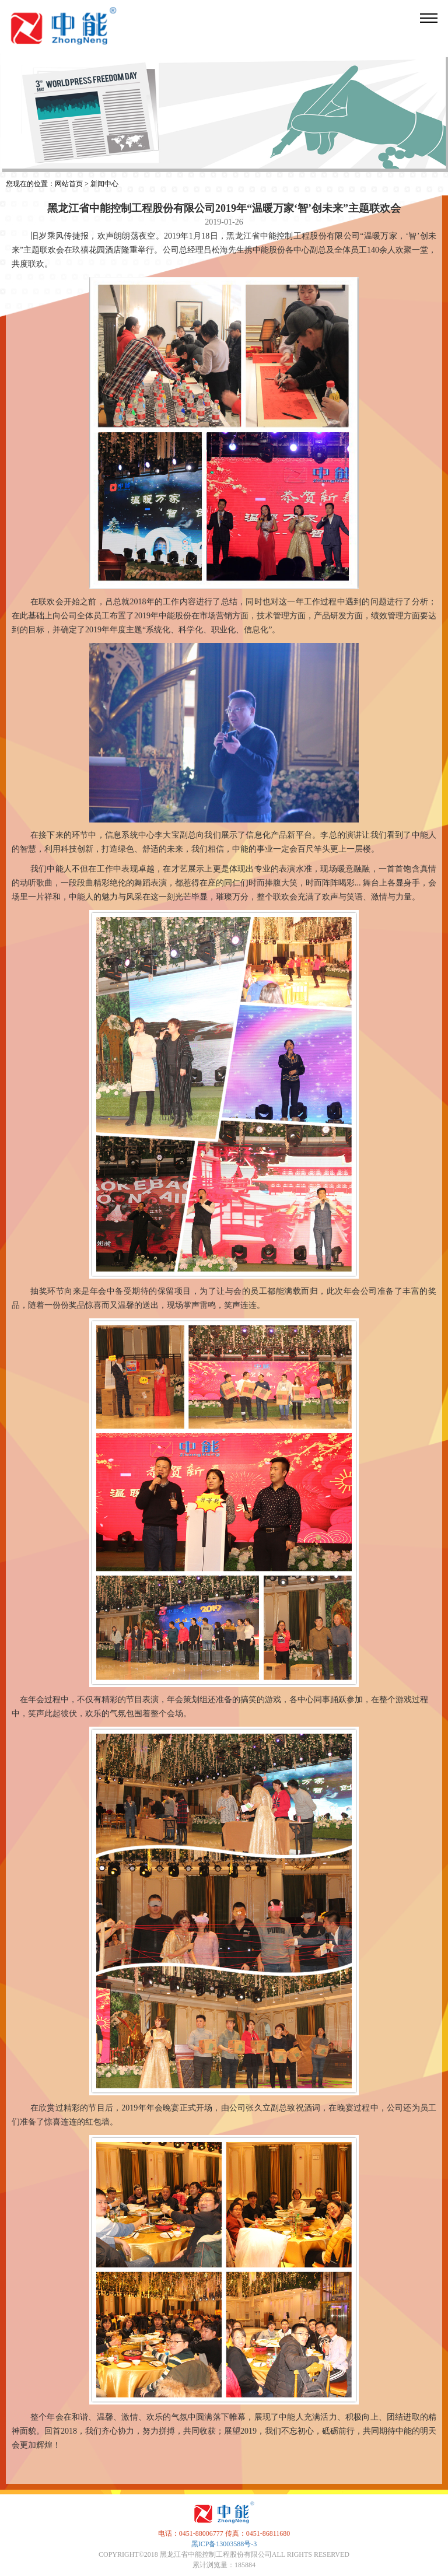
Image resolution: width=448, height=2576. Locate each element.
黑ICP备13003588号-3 (224, 2544)
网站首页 (69, 184)
